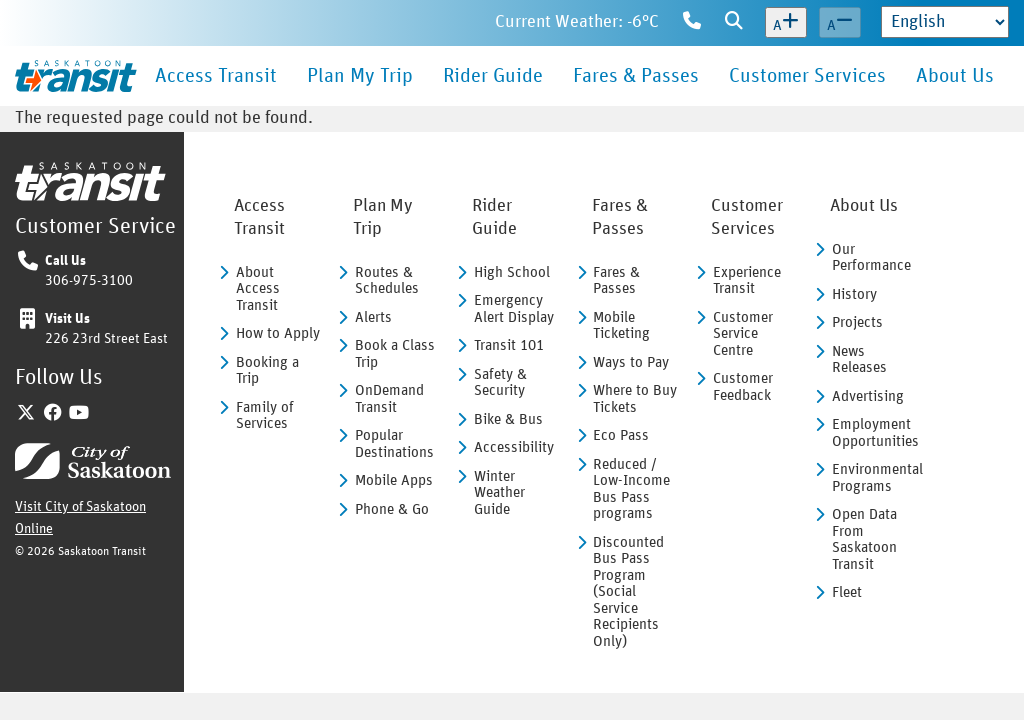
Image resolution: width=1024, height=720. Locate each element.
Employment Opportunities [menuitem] (874, 433)
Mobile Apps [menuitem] (394, 480)
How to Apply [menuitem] (278, 333)
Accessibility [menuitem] (514, 447)
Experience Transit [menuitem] (747, 281)
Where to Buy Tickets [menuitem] (635, 399)
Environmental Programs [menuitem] (874, 478)
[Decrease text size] (840, 23)
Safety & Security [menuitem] (500, 383)
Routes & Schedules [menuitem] (387, 281)
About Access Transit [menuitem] (258, 289)
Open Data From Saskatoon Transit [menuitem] (864, 539)
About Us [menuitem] (955, 76)
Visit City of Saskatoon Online (80, 513)
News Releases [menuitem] (859, 360)
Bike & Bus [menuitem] (508, 419)
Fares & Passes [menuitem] (636, 76)
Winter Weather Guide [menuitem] (499, 493)
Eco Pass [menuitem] (621, 435)
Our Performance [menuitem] (871, 258)
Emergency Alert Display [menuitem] (514, 309)
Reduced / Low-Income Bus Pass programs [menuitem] (631, 489)
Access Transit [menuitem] (216, 76)
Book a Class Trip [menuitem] (395, 354)
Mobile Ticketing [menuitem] (621, 326)
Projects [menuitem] (857, 322)
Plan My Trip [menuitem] (360, 76)
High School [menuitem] (512, 272)
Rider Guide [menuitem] (493, 76)
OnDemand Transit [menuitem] (389, 399)
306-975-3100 (89, 281)
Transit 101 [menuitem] (509, 345)
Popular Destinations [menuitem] (394, 444)
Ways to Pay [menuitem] (631, 362)
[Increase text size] (786, 23)
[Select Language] (945, 22)
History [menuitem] (854, 294)
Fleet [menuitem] (847, 592)
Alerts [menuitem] (373, 317)
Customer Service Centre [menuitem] (743, 334)
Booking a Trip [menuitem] (267, 371)
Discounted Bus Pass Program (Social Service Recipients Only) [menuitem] (628, 592)
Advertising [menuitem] (868, 396)
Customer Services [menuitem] (807, 76)
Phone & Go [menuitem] (392, 509)
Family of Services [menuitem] (265, 416)
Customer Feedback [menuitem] (743, 387)
